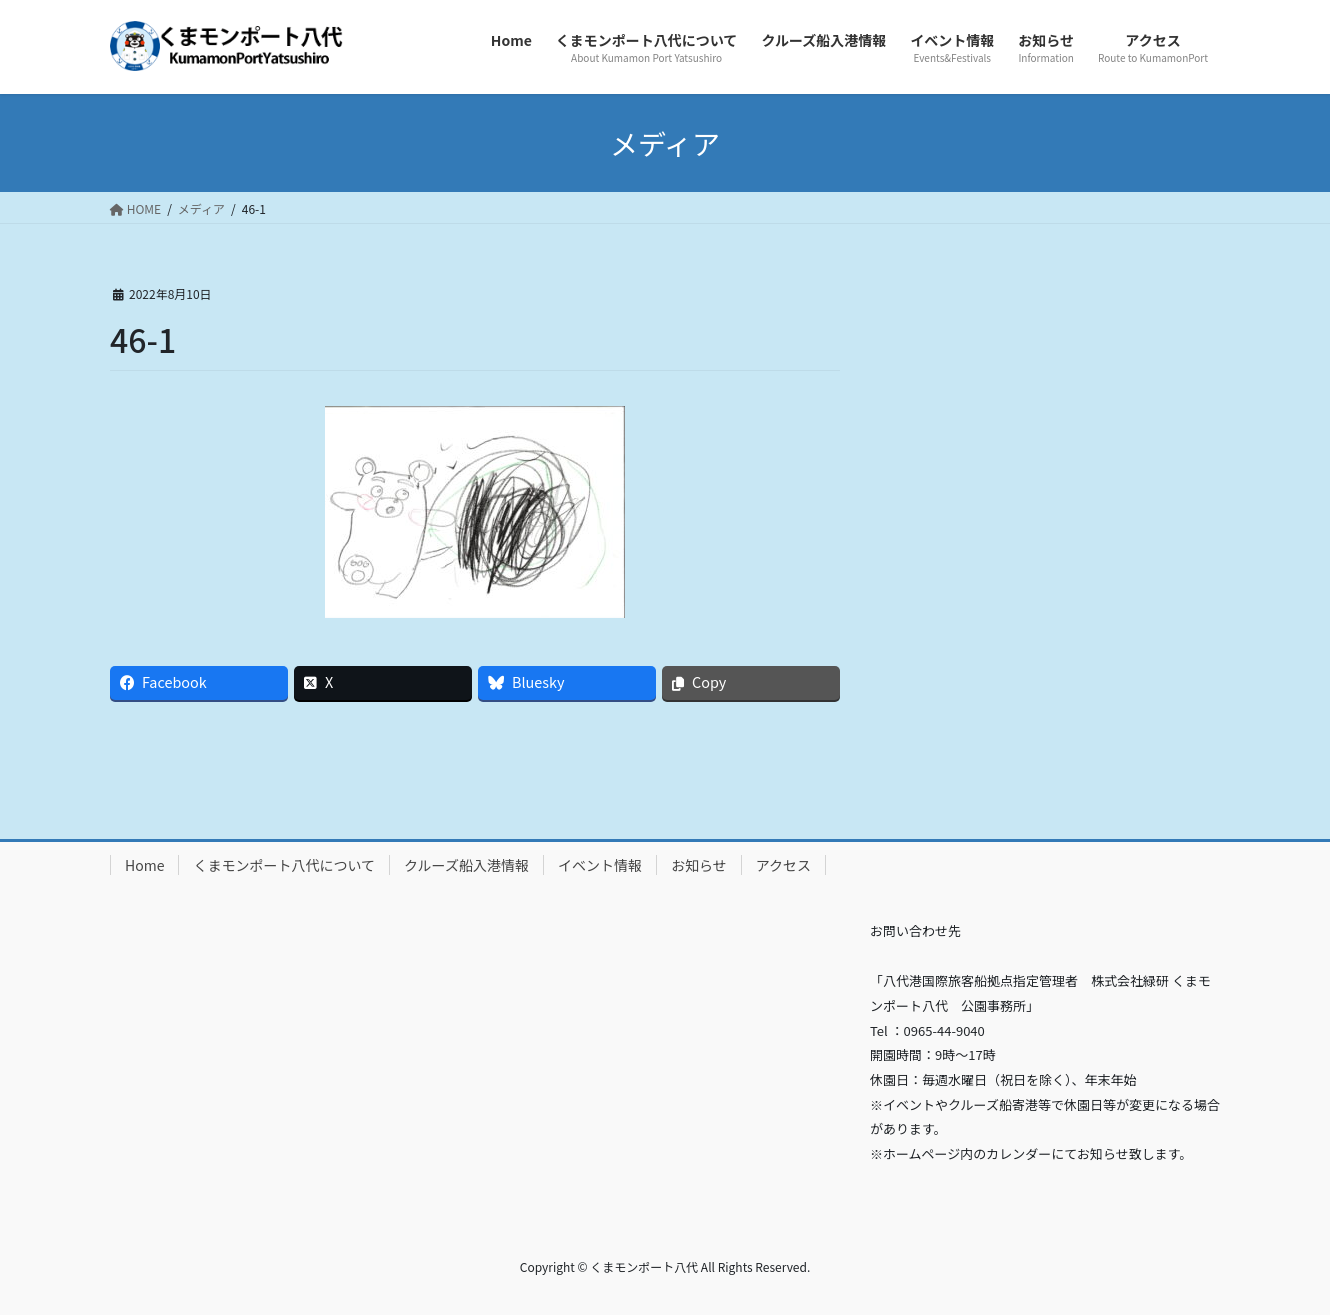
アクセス (783, 865)
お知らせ (699, 865)
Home (144, 865)
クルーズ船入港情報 (466, 865)
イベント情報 (600, 865)
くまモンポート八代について (284, 865)
